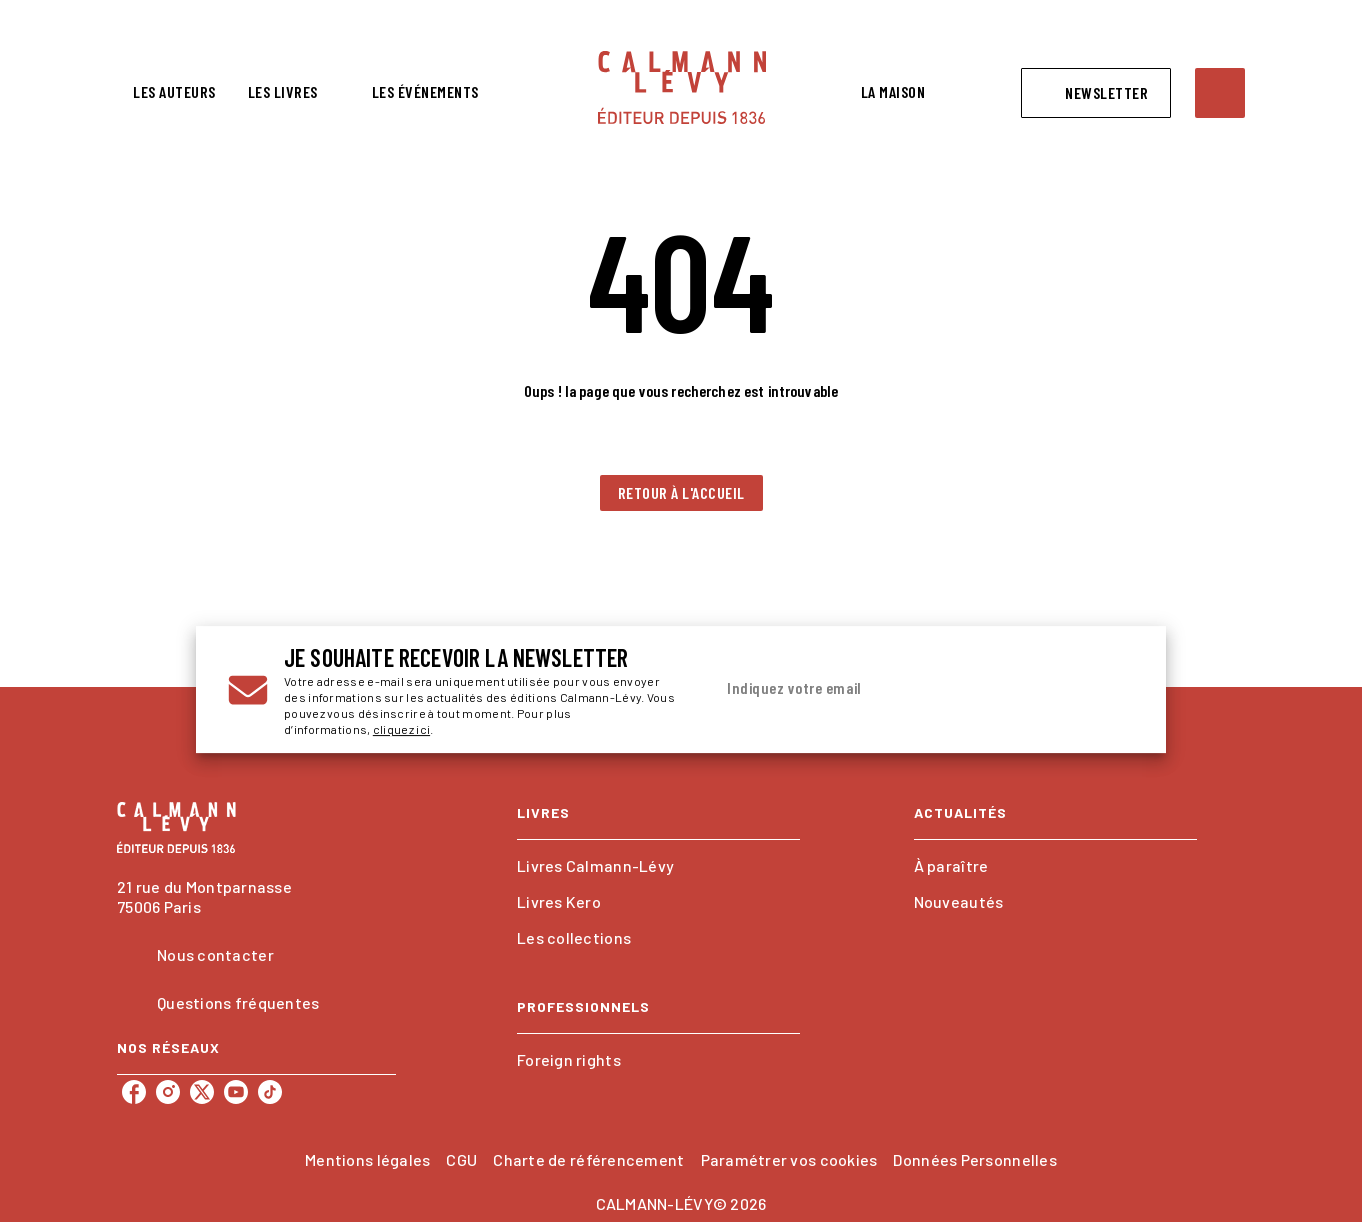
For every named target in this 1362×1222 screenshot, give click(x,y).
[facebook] (134, 1092)
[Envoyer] (1110, 690)
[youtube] (236, 1092)
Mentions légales (367, 1159)
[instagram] (168, 1092)
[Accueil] (682, 87)
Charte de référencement (588, 1159)
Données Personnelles (974, 1159)
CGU (461, 1159)
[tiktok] (270, 1092)
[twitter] (202, 1092)
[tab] (174, 92)
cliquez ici (401, 729)
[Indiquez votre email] (898, 689)
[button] (1096, 93)
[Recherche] (1220, 93)
